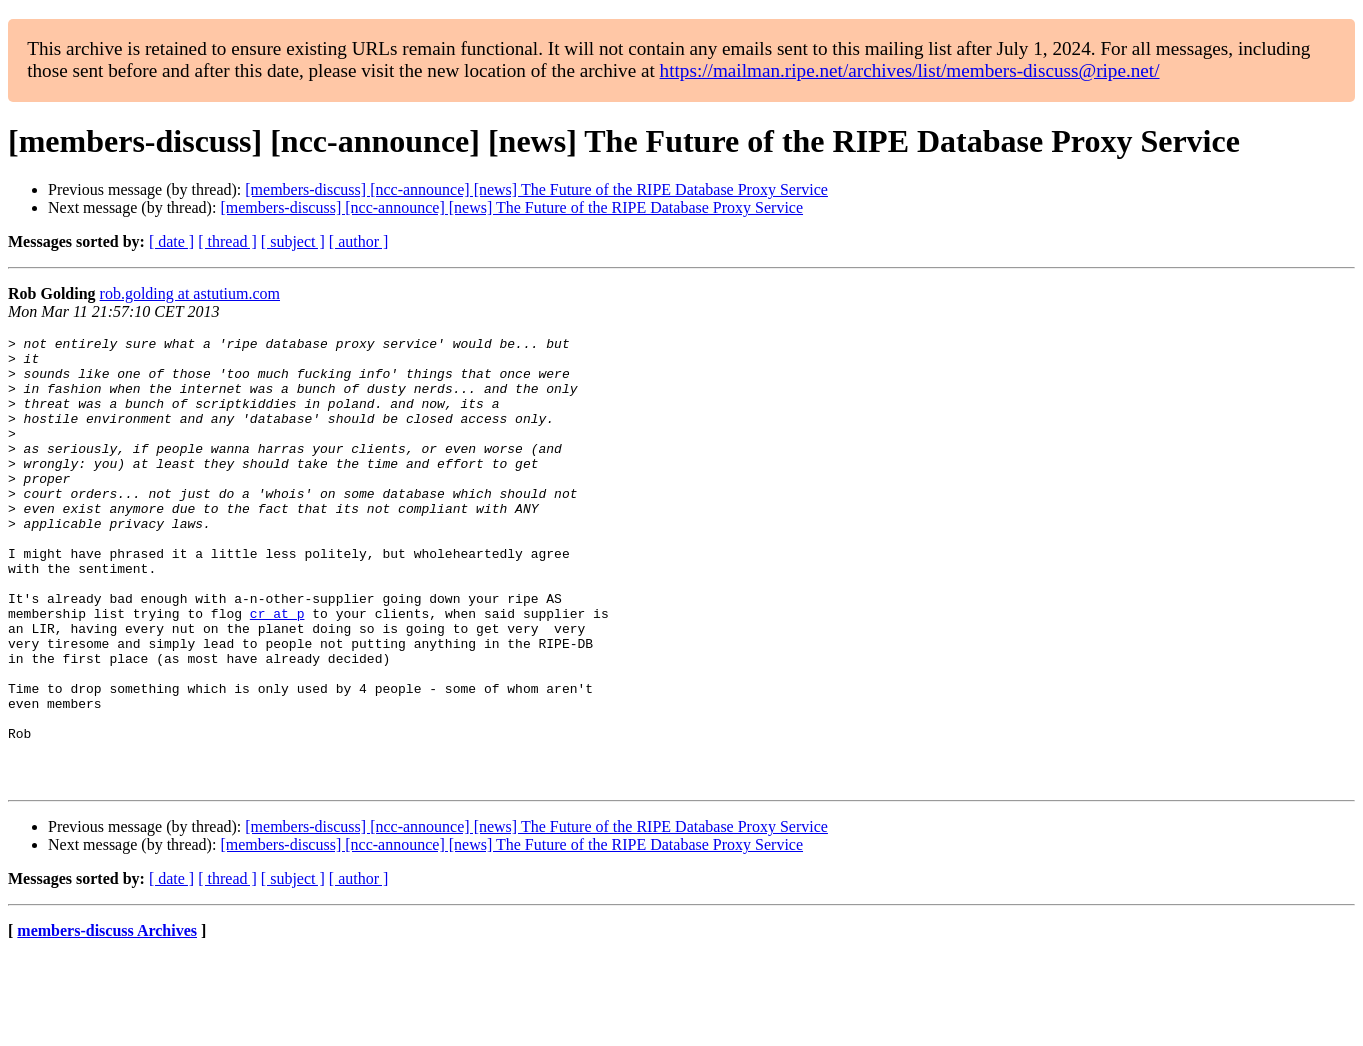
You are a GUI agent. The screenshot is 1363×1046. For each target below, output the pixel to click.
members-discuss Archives (107, 1020)
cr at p (277, 670)
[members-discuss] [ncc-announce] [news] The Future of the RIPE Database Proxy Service (536, 189)
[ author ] (359, 241)
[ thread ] (227, 241)
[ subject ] (293, 241)
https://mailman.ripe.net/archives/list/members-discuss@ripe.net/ (910, 70)
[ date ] (171, 241)
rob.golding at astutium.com (190, 293)
